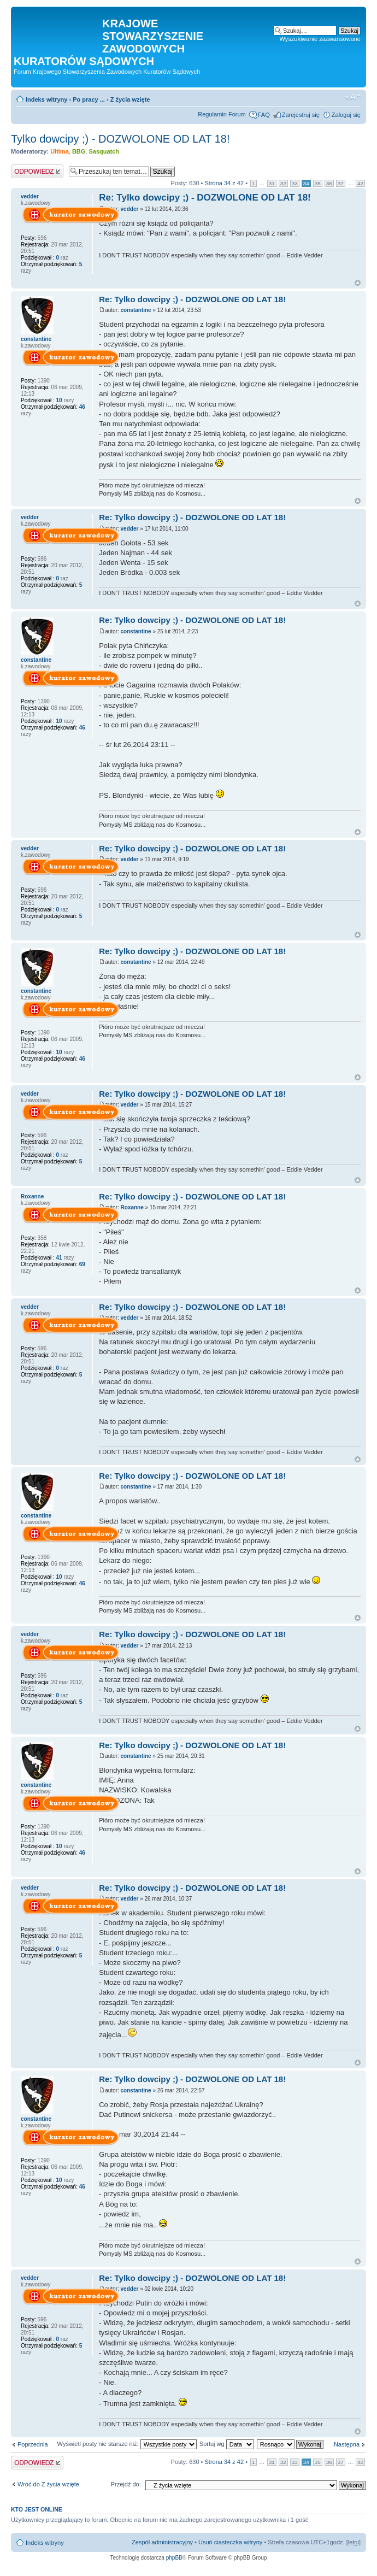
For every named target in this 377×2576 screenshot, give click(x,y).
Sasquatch (104, 151)
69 (81, 1264)
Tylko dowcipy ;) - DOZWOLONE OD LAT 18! (120, 139)
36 (329, 183)
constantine (136, 310)
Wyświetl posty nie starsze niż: (127, 2443)
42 (360, 183)
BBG (78, 151)
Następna (347, 2444)
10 (59, 400)
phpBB (174, 2558)
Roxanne (132, 1207)
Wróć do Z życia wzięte (48, 2484)
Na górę (358, 283)
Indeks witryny (46, 99)
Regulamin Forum (221, 114)
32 (283, 183)
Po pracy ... (89, 99)
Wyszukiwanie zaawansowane (320, 39)
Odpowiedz (37, 171)
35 (318, 183)
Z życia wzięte (130, 99)
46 (81, 407)
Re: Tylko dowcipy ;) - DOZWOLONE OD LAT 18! (205, 197)
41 (59, 1258)
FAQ (264, 114)
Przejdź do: (126, 2484)
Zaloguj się (346, 114)
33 (295, 183)
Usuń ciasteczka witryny (230, 2542)
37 (341, 183)
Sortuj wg (226, 2443)
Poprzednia (32, 2444)
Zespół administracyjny (162, 2542)
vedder (130, 209)
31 (272, 183)
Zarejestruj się (301, 114)
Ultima (59, 151)
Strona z (224, 183)
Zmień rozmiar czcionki (353, 97)
